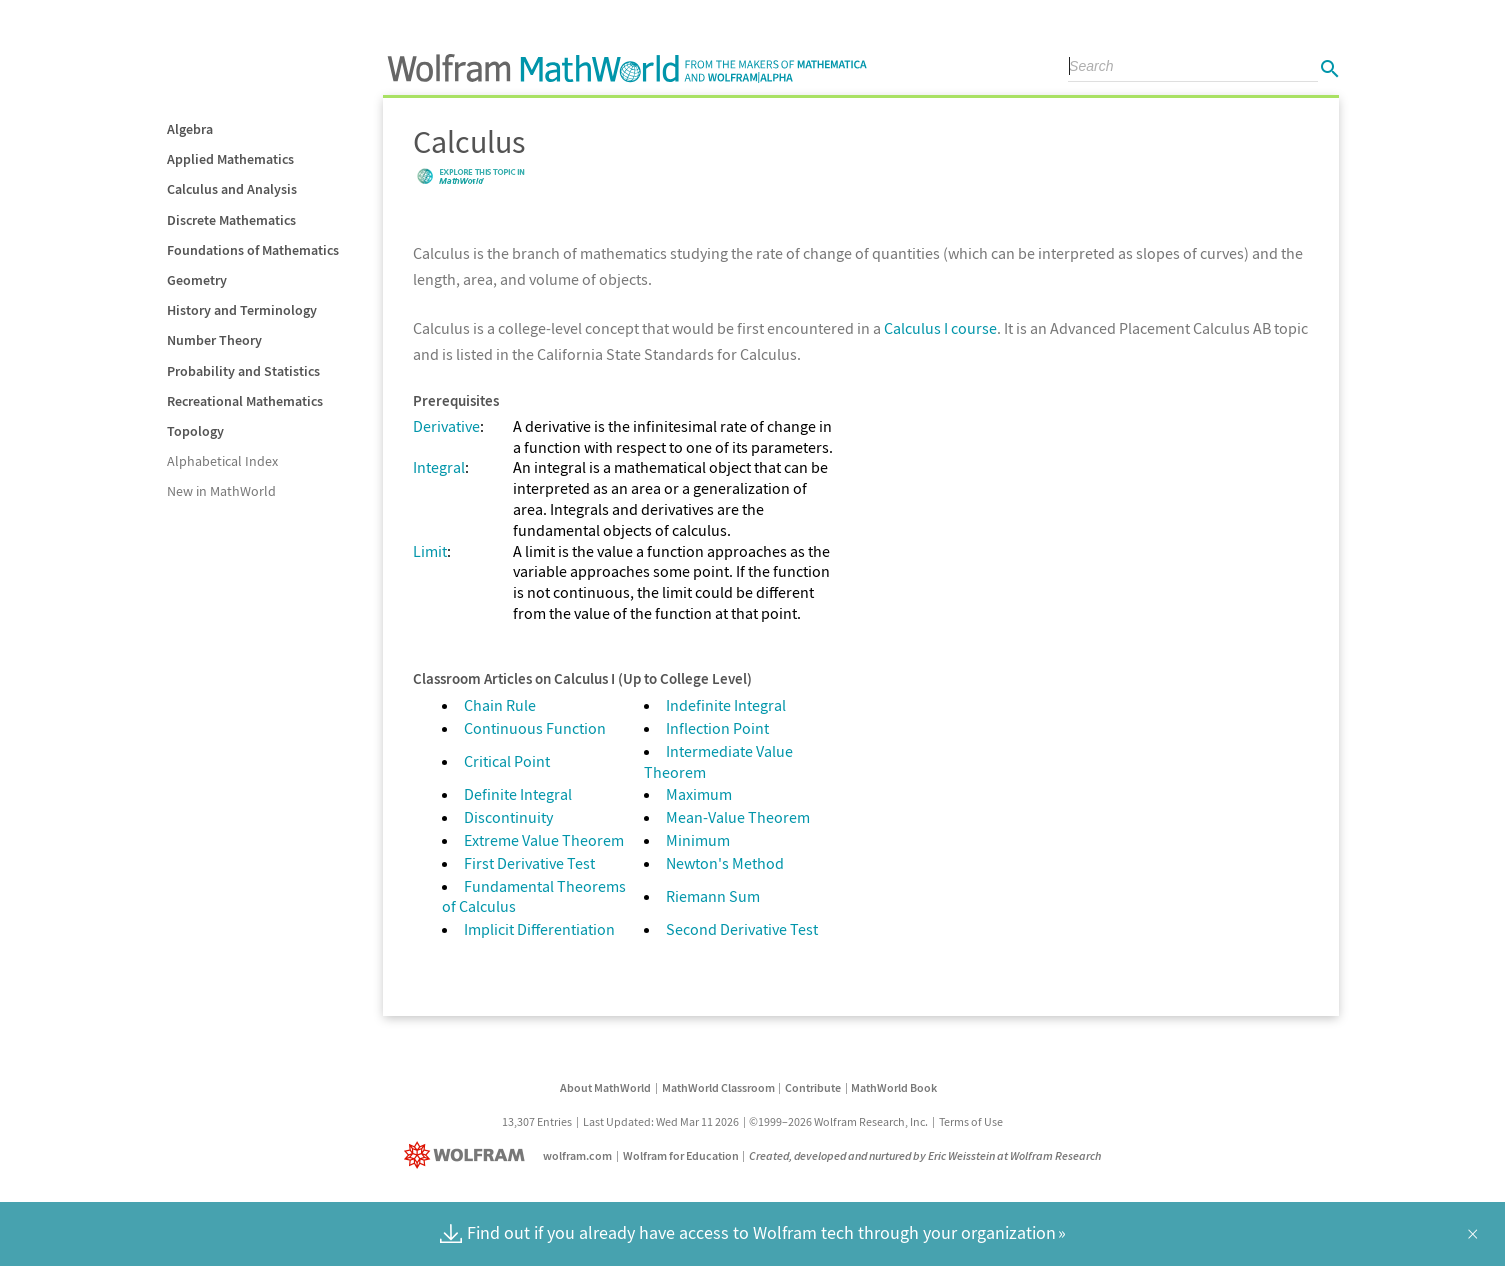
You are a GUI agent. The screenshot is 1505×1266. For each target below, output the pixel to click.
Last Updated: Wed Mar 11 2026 (661, 1121)
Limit (430, 551)
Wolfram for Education (681, 1155)
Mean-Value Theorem (738, 817)
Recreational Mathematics (245, 401)
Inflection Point (717, 728)
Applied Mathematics (230, 159)
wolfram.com (577, 1155)
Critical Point (507, 761)
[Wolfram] (468, 1155)
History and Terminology (242, 310)
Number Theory (214, 340)
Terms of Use (971, 1121)
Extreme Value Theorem (544, 840)
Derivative (446, 426)
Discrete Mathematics (231, 220)
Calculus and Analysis (232, 189)
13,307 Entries (537, 1121)
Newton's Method (725, 863)
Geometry (197, 280)
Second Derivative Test (742, 929)
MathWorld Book (894, 1087)
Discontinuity (508, 817)
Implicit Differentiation (539, 929)
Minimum (698, 840)
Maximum (699, 794)
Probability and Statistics (243, 371)
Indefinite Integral (726, 705)
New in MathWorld (221, 491)
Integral (439, 467)
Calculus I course (940, 328)
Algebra (190, 129)
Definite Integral (518, 794)
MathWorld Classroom (718, 1087)
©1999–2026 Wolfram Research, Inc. (838, 1121)
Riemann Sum (713, 896)
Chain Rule (500, 705)
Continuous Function (535, 728)
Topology (195, 431)
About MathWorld (605, 1087)
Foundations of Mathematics (253, 250)
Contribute (813, 1087)
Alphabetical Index (222, 461)
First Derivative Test (529, 863)
